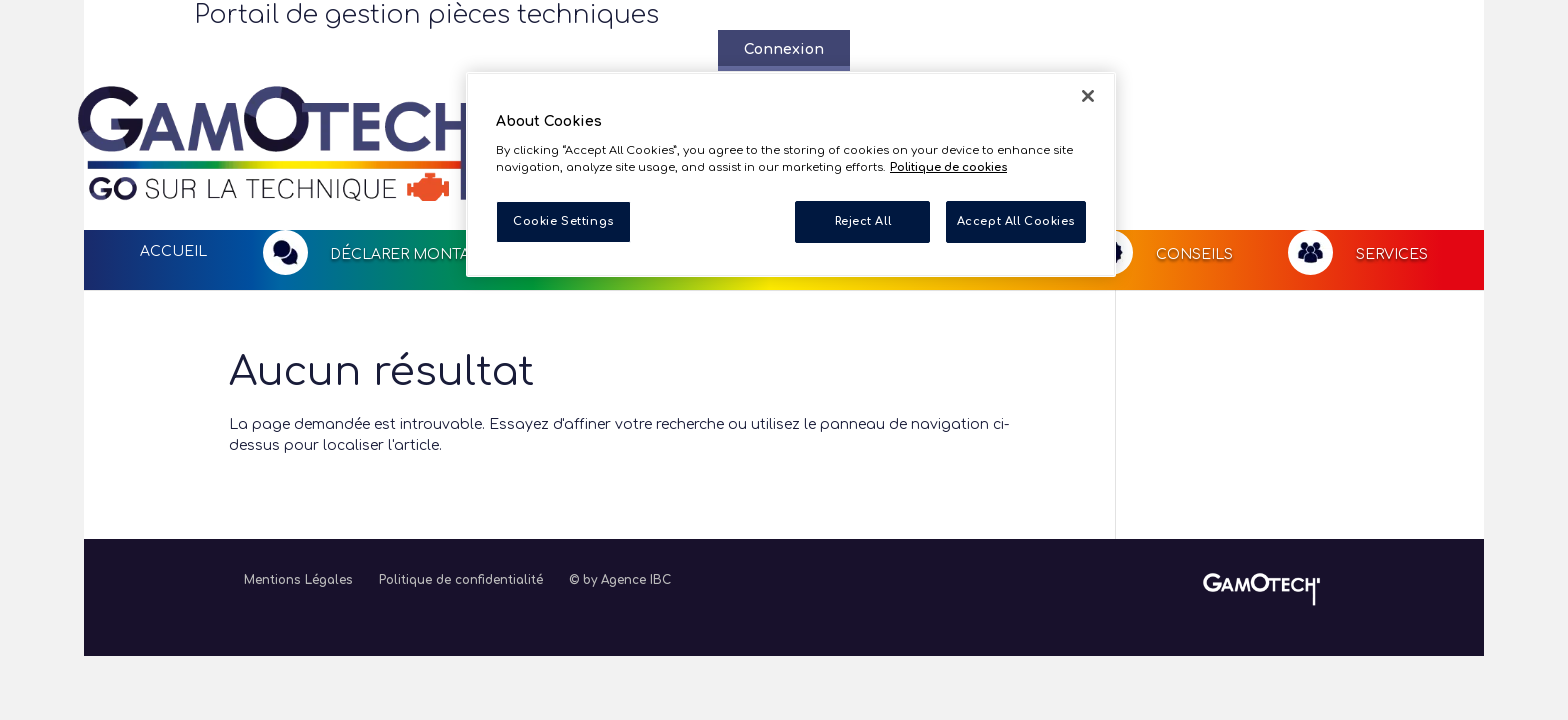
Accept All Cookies (1016, 221)
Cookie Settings (563, 221)
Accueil (173, 172)
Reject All (863, 221)
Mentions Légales (298, 501)
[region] (791, 174)
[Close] (1088, 96)
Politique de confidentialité (461, 501)
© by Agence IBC (620, 501)
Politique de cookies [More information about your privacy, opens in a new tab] (948, 167)
